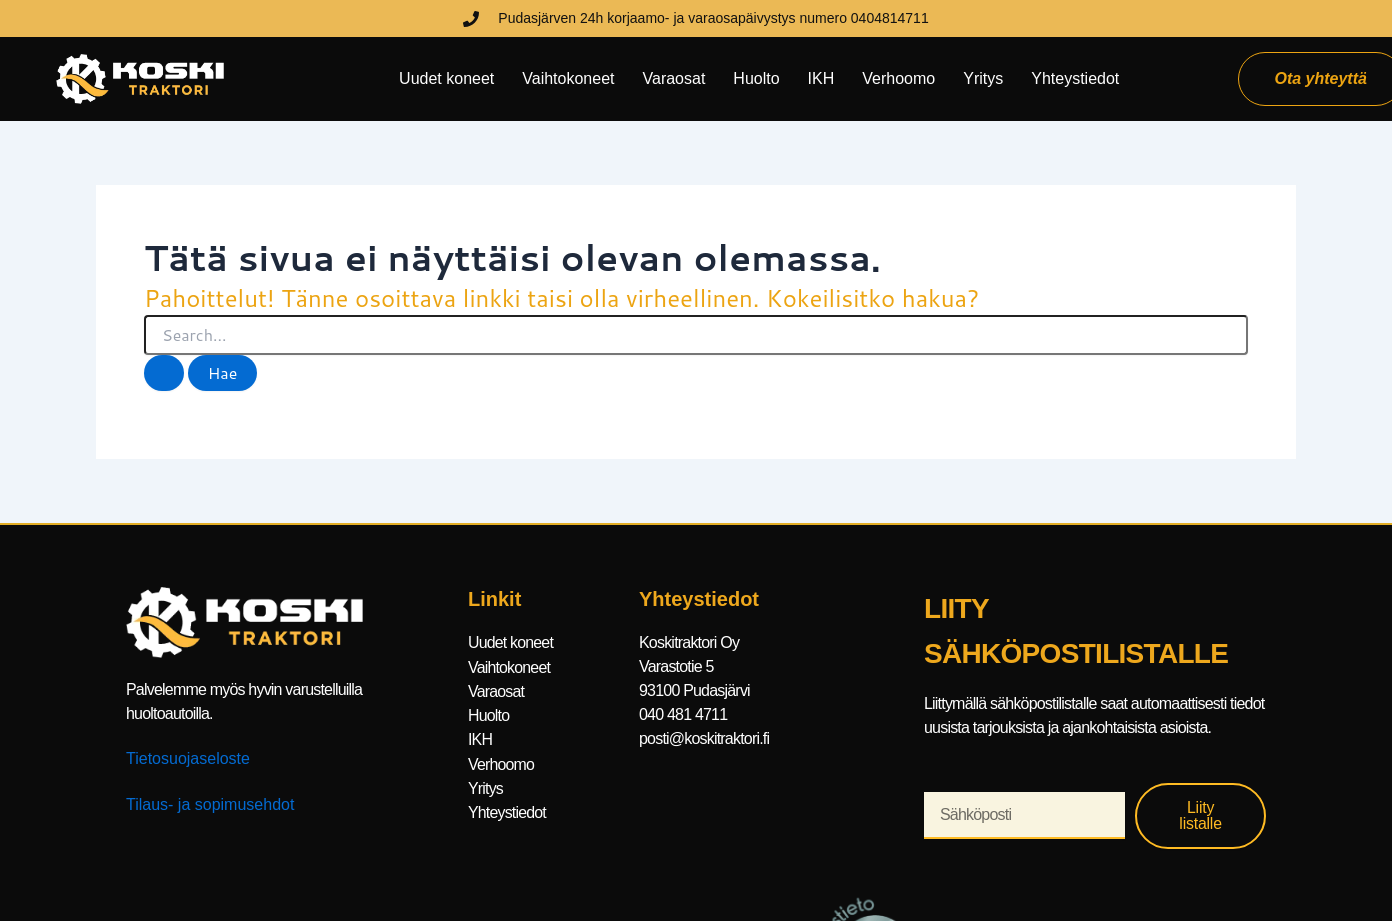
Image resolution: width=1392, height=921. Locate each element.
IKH (821, 78)
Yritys (983, 78)
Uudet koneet (446, 78)
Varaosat (674, 78)
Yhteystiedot (1075, 78)
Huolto (756, 78)
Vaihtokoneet (568, 78)
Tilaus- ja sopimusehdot (210, 804)
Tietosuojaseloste (188, 758)
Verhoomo (898, 78)
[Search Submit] (164, 373)
